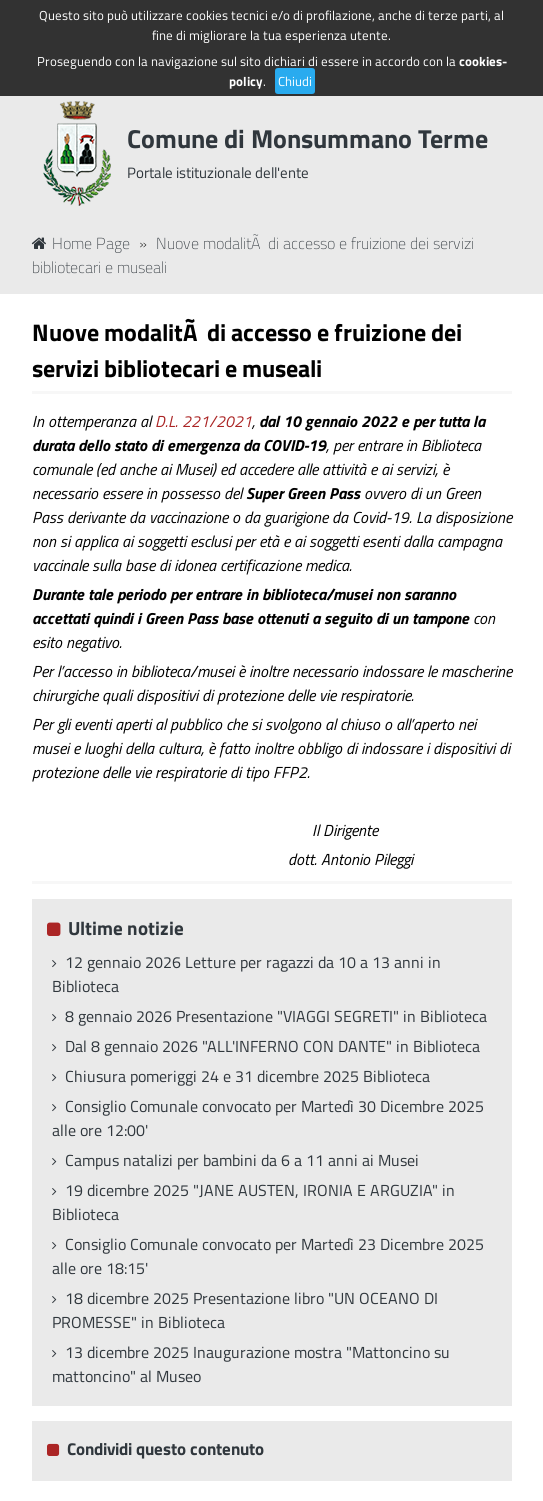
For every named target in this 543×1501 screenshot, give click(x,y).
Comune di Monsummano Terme (307, 138)
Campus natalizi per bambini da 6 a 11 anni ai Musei (242, 1160)
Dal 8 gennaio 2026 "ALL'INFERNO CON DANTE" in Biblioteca (272, 1046)
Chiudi (295, 81)
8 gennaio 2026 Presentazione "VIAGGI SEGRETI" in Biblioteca (276, 1016)
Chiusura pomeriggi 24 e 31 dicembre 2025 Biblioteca (247, 1076)
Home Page (81, 243)
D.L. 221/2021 (203, 421)
